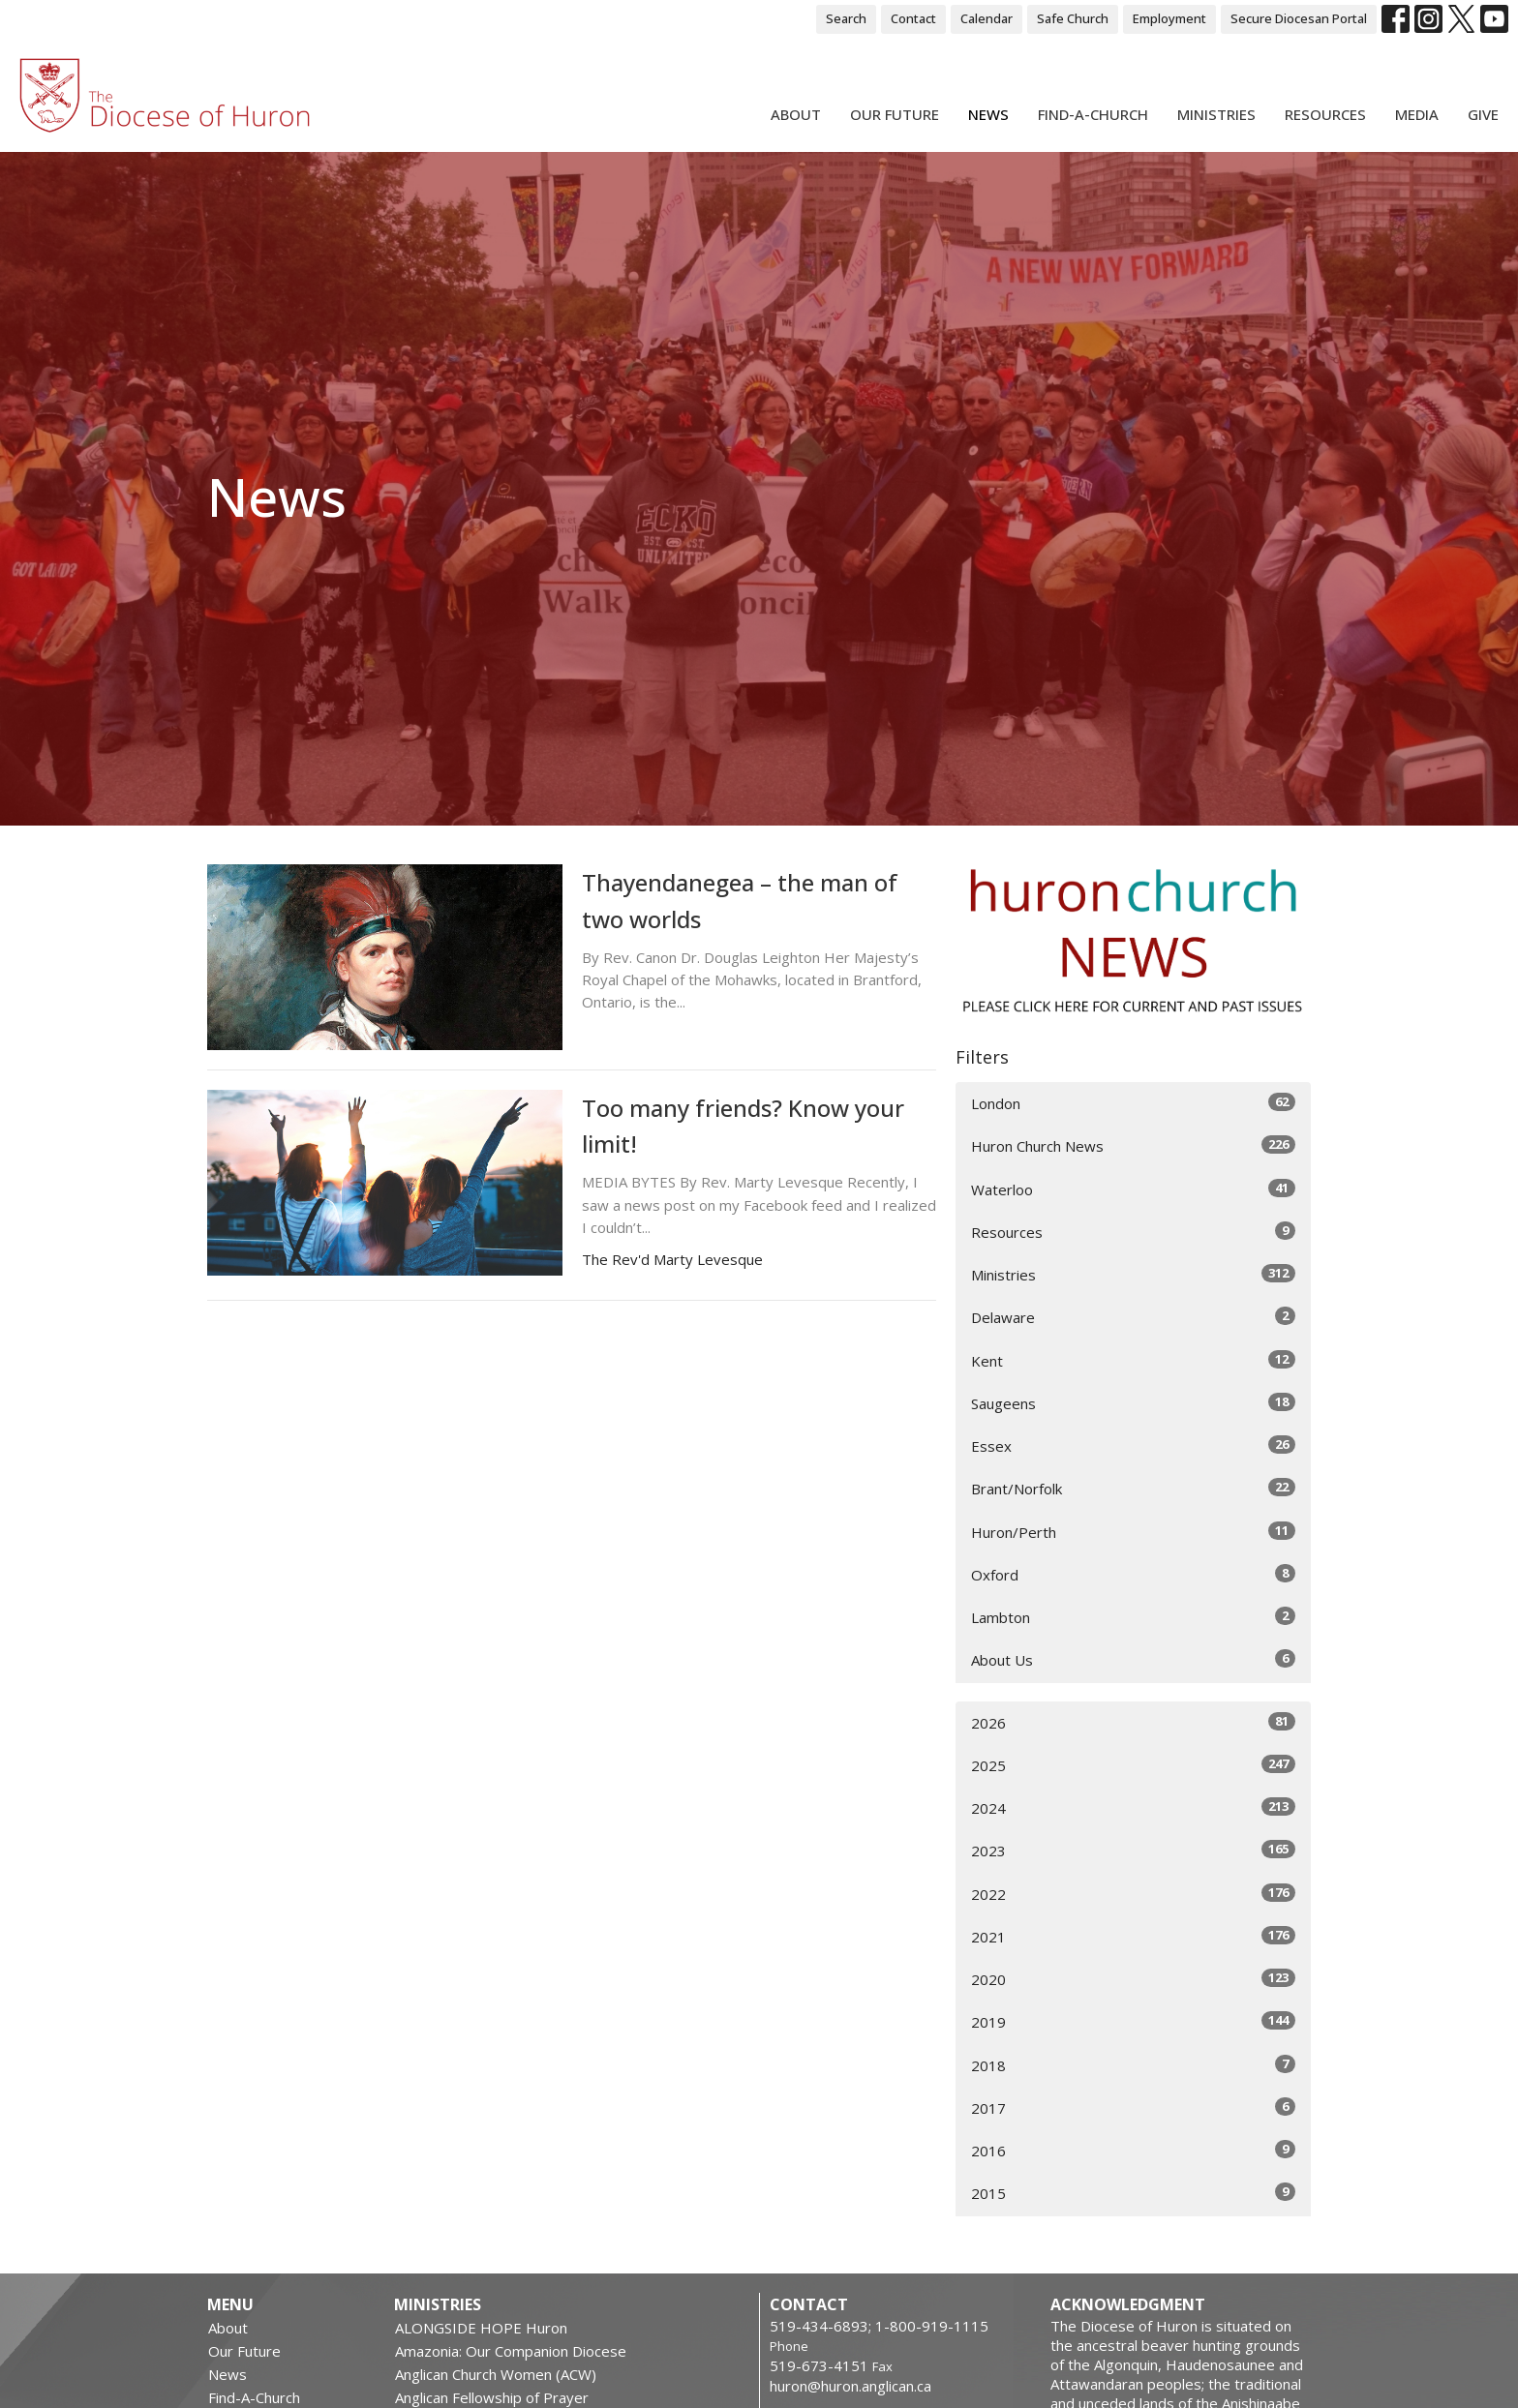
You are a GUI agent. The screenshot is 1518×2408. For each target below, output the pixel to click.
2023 (1133, 1850)
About (796, 114)
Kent (1133, 1360)
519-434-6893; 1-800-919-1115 (879, 2325)
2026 (1133, 1722)
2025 (1133, 1765)
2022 (1133, 1893)
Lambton (1133, 1617)
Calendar (986, 18)
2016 (1133, 2150)
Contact (913, 18)
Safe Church (1072, 18)
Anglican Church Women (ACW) (495, 2374)
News (988, 114)
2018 (1133, 2065)
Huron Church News (1133, 1145)
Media (1417, 114)
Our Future (894, 114)
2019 (1133, 2021)
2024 (1133, 1807)
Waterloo (1133, 1189)
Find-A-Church (1093, 114)
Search (846, 18)
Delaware (1133, 1317)
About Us (1133, 1659)
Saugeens (1133, 1403)
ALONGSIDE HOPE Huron (481, 2327)
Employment (1169, 18)
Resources (1325, 114)
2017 (1133, 2107)
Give (1483, 114)
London (1133, 1103)
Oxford (1133, 1574)
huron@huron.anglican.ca (850, 2385)
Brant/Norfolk (1133, 1488)
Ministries (1216, 114)
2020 (1133, 1979)
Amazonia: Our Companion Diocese (510, 2351)
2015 (1133, 2192)
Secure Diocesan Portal (1298, 18)
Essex (1133, 1445)
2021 (1133, 1936)
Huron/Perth (1133, 1531)
